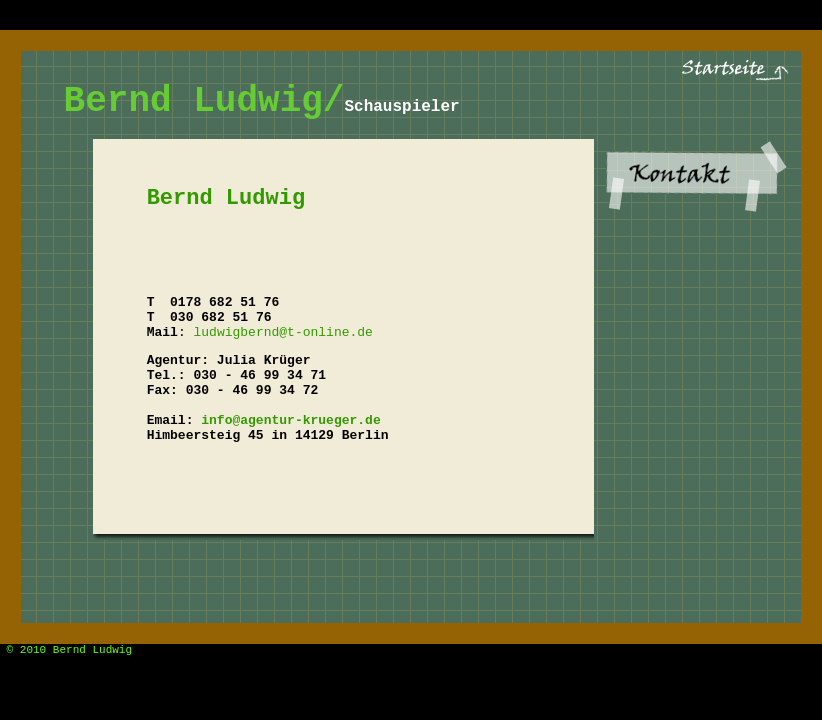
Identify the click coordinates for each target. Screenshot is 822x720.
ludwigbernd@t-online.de (282, 332)
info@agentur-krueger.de (290, 420)
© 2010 (23, 650)
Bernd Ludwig (92, 650)
